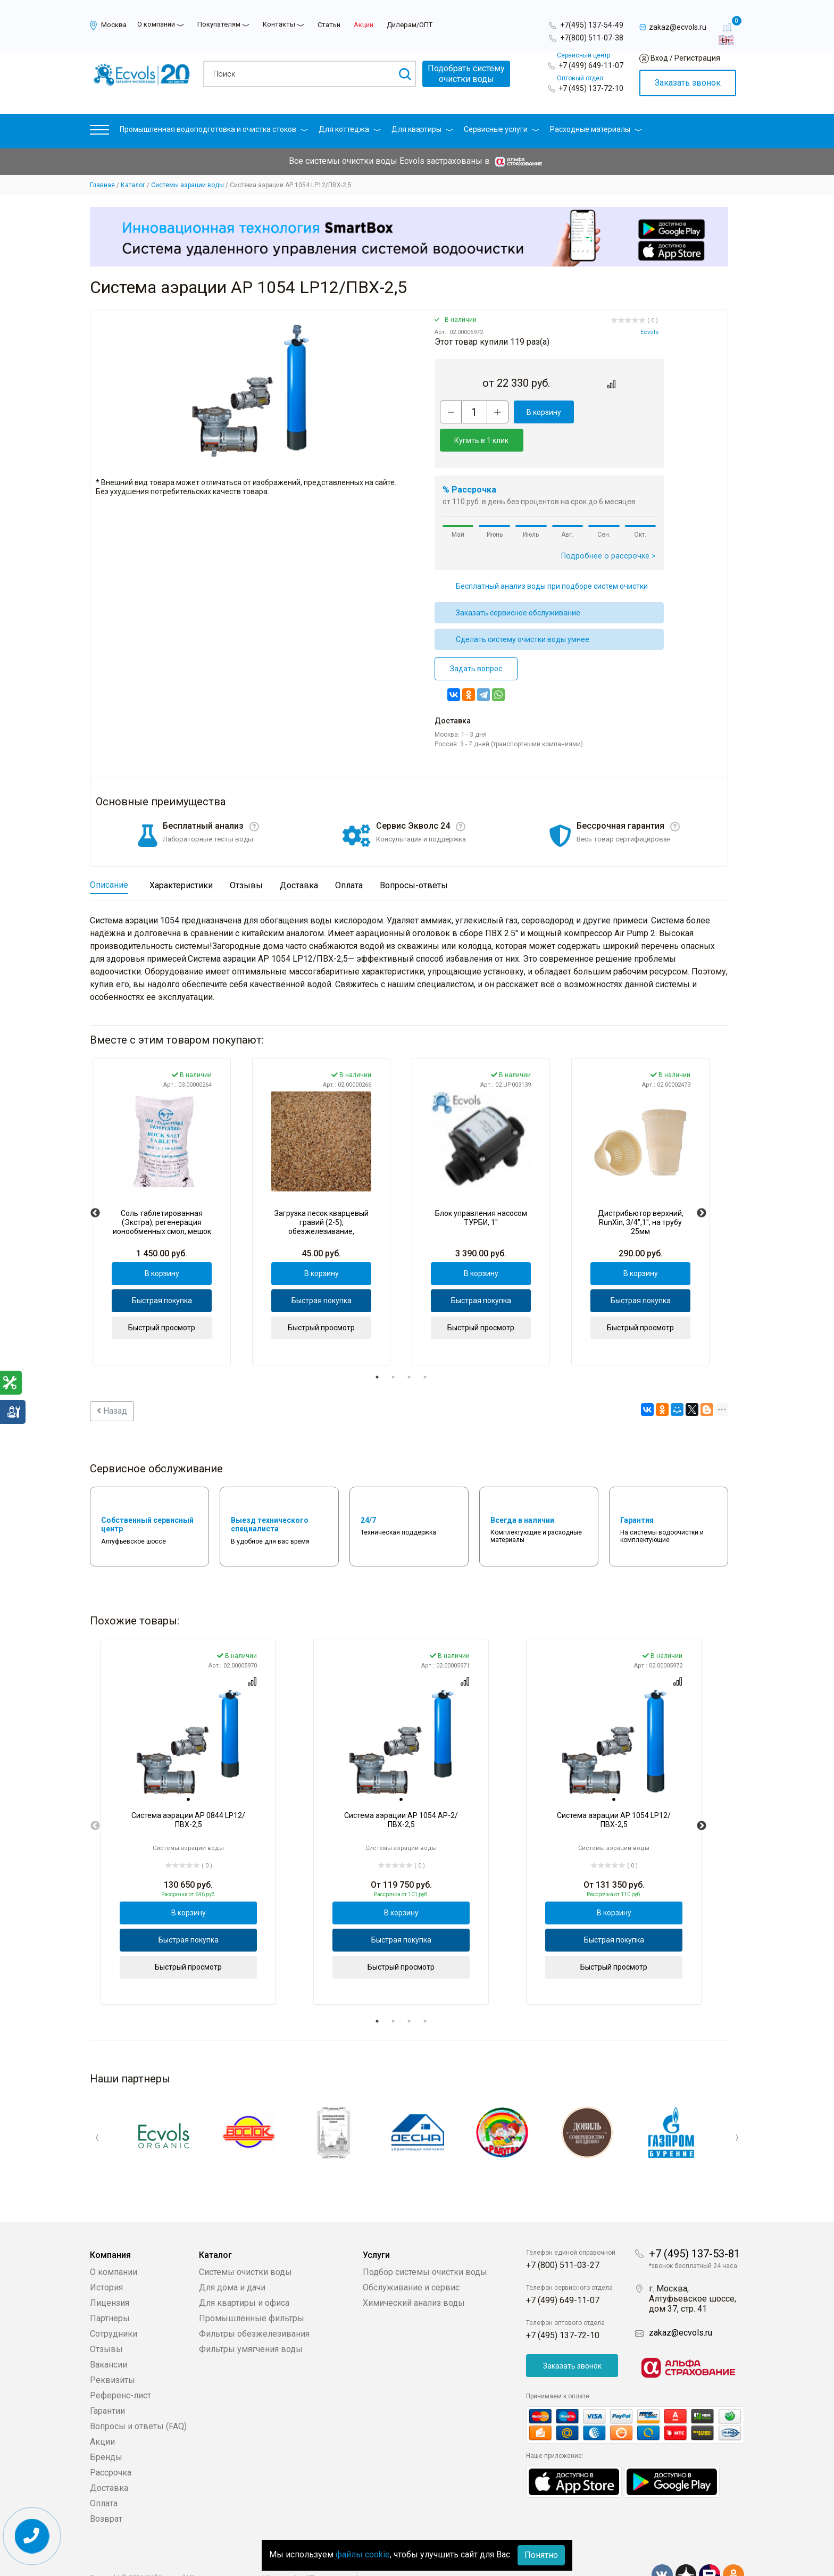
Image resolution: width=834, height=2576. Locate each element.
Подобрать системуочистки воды (466, 73)
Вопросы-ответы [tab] (414, 857)
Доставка (109, 2460)
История (106, 2259)
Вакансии (108, 2336)
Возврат (106, 2491)
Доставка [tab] (299, 857)
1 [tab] (377, 1349)
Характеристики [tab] (181, 857)
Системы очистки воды (245, 2244)
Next (701, 1185)
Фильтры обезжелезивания (254, 2305)
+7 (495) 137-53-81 (694, 2225)
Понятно (541, 2555)
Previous (95, 1185)
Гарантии (107, 2383)
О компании (156, 24)
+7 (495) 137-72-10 (590, 88)
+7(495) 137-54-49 (591, 25)
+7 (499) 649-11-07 (590, 65)
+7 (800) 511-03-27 (562, 2237)
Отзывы (106, 2321)
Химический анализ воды (414, 2275)
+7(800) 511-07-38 (591, 38)
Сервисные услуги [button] (501, 129)
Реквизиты (112, 2352)
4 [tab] (425, 1349)
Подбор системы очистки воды (425, 2244)
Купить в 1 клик (617, 412)
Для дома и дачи (232, 2259)
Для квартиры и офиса (244, 2275)
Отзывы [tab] (246, 857)
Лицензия (109, 2275)
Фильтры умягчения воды (251, 2321)
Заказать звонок (688, 83)
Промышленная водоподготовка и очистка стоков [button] (214, 129)
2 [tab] (393, 1349)
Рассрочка (110, 2444)
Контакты (279, 24)
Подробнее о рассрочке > (608, 527)
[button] (99, 132)
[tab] (188, 1771)
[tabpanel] (162, 1183)
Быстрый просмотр (161, 1299)
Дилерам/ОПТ (409, 25)
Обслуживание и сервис (411, 2259)
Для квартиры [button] (422, 129)
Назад (112, 1383)
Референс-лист (120, 2367)
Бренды (106, 2429)
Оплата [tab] (349, 857)
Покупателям (218, 24)
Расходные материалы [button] (596, 129)
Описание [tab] (109, 857)
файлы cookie (363, 2554)
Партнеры (110, 2290)
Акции (363, 25)
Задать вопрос (476, 640)
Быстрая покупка (162, 1272)
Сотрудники (113, 2305)
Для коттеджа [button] (350, 129)
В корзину (542, 412)
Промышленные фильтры (251, 2290)
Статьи (329, 25)
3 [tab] (409, 1349)
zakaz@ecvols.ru (680, 2304)
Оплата (104, 2475)
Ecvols (649, 332)
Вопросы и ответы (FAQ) (138, 2398)
